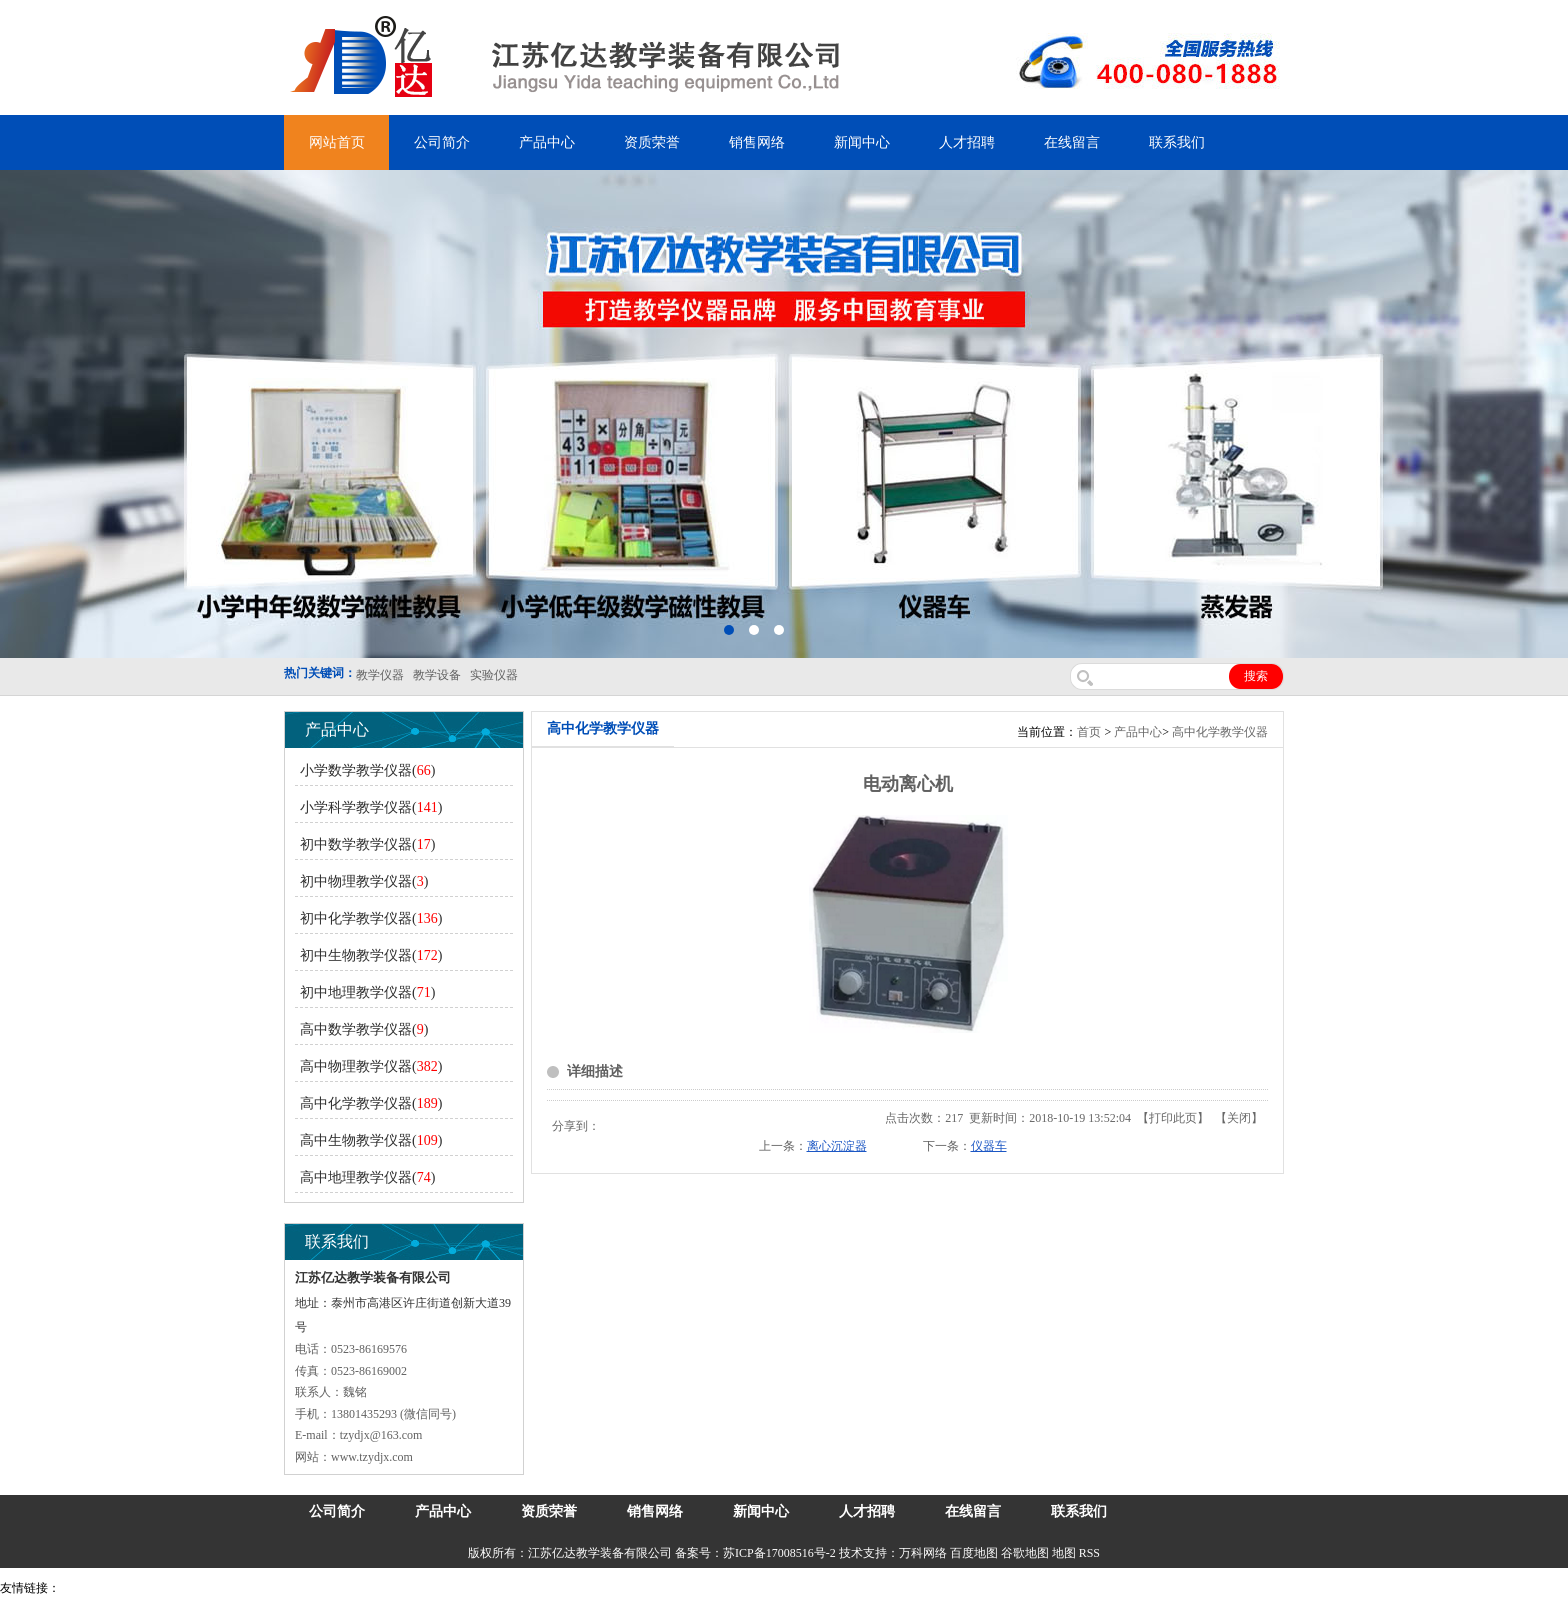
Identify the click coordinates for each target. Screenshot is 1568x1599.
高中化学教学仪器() (371, 1103)
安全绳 (510, 1588)
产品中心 (547, 142)
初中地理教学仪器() (367, 992)
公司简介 (442, 142)
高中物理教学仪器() (371, 1066)
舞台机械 (336, 1588)
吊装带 (81, 1588)
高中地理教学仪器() (367, 1177)
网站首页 (337, 142)
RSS (1089, 1553)
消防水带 (582, 1588)
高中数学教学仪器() (364, 1029)
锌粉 (543, 1588)
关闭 (1239, 1118)
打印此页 (1173, 1118)
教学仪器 (804, 1588)
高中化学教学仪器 (1220, 732)
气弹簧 (120, 1588)
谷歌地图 (1025, 1553)
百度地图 (974, 1553)
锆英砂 (381, 1588)
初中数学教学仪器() (367, 844)
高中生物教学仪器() (371, 1140)
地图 (1064, 1553)
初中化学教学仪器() (371, 918)
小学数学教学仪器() (367, 770)
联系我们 (1177, 142)
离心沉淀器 (837, 1146)
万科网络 (924, 1553)
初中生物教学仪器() (371, 955)
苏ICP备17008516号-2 (779, 1553)
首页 (1089, 732)
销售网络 (757, 142)
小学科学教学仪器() (371, 807)
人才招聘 (967, 142)
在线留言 (1072, 142)
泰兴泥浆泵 (432, 1588)
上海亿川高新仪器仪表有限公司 (225, 1588)
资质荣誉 (652, 142)
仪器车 (989, 1146)
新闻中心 (862, 142)
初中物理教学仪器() (364, 881)
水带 (477, 1588)
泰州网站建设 (867, 1588)
